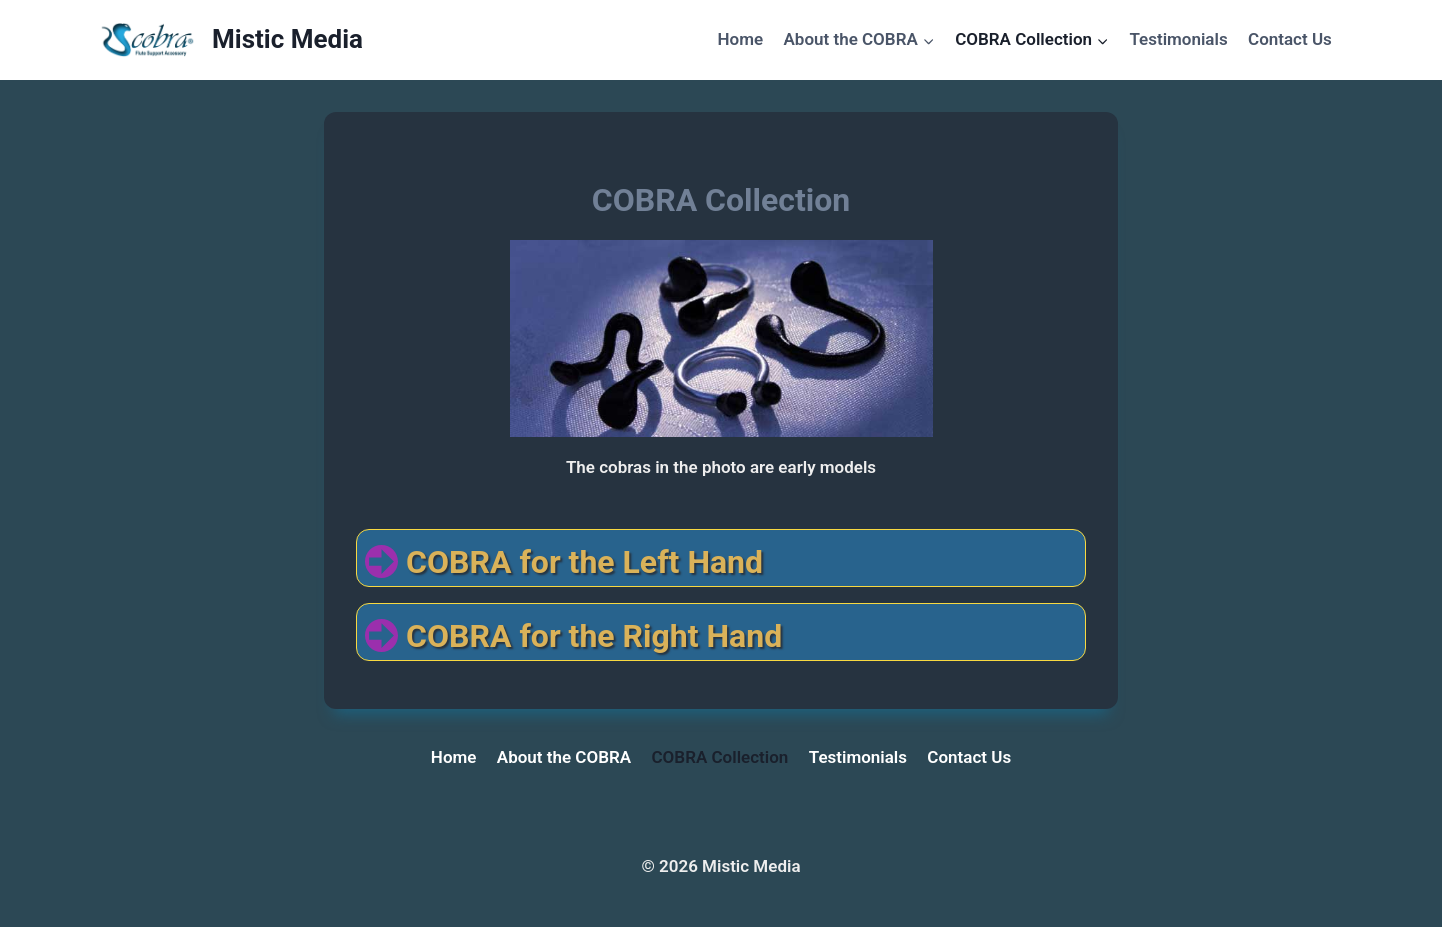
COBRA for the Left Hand (584, 562)
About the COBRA (564, 757)
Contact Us (1290, 39)
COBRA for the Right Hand (594, 636)
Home (741, 39)
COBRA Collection (720, 757)
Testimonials (1178, 39)
